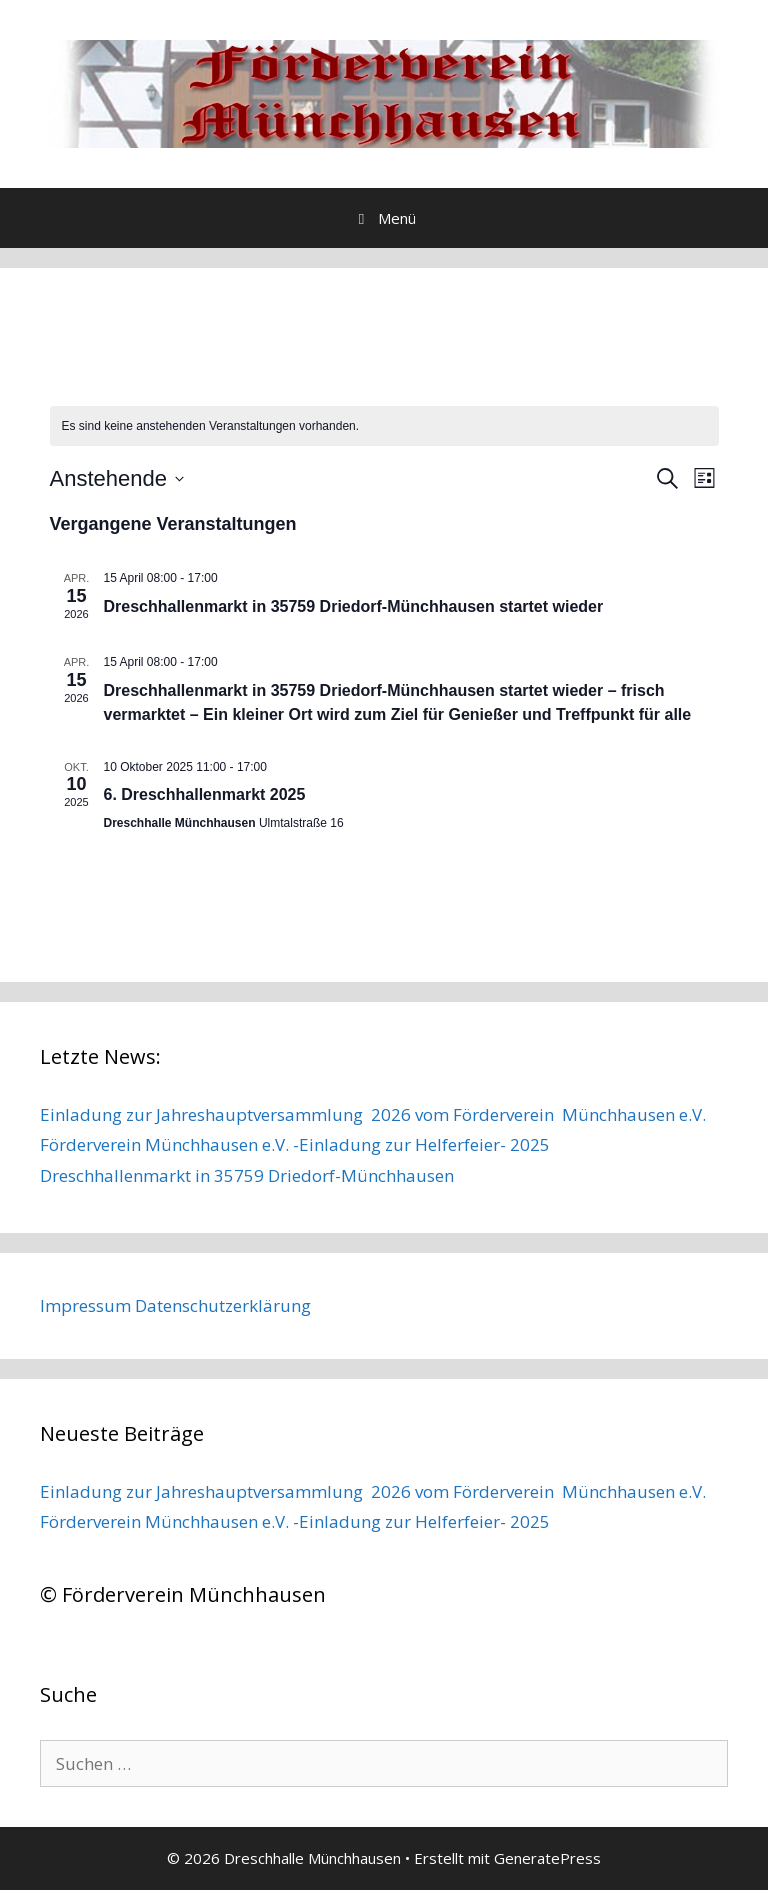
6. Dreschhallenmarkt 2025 (205, 794)
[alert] (384, 426)
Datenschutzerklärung (223, 1305)
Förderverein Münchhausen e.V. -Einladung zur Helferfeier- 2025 (295, 1144)
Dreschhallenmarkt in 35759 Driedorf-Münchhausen (247, 1175)
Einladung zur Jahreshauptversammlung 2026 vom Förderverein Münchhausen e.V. (373, 1114)
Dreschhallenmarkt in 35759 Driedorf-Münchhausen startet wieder (354, 606)
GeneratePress (547, 1858)
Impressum (85, 1305)
